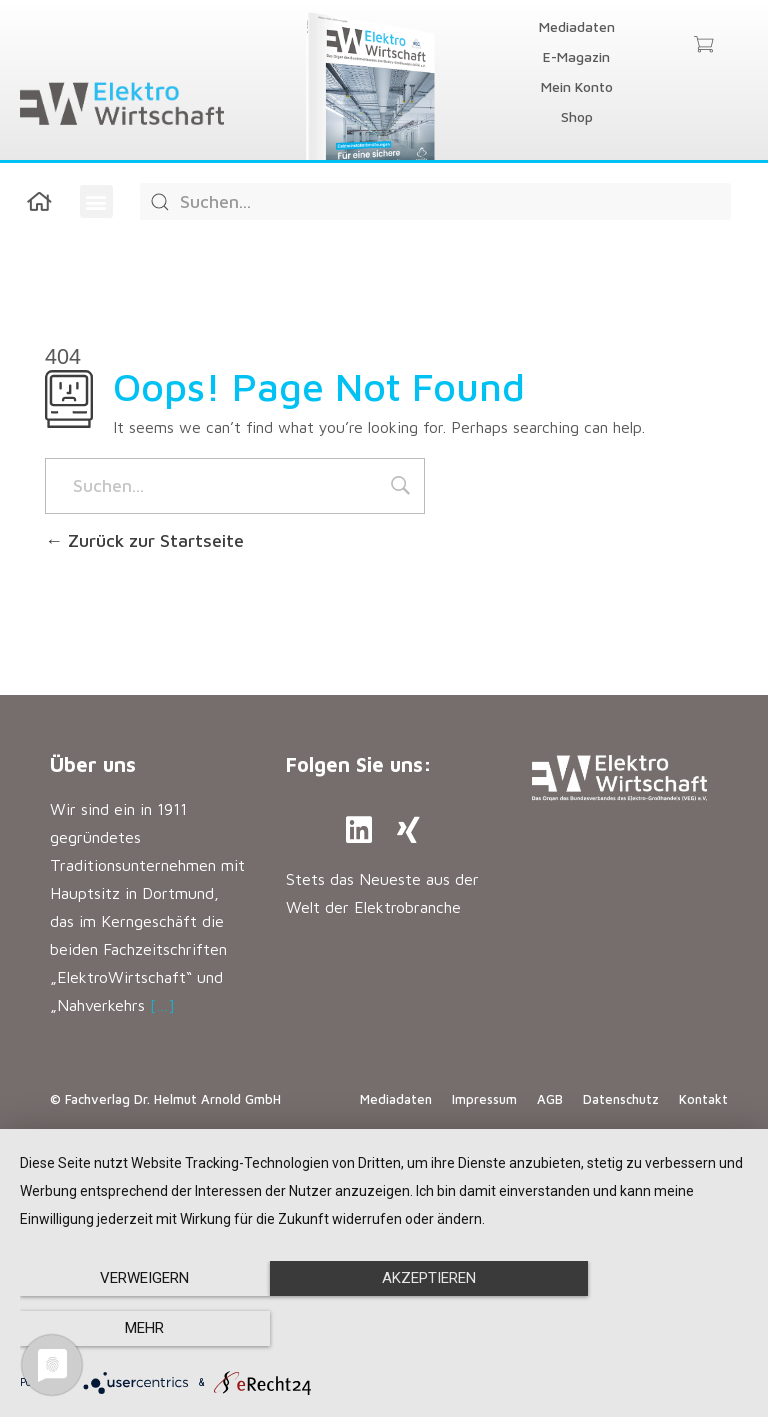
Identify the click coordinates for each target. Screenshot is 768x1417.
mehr (638, 1329)
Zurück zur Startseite (144, 540)
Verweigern (129, 1329)
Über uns (93, 764)
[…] (162, 1005)
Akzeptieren (384, 1329)
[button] (96, 201)
